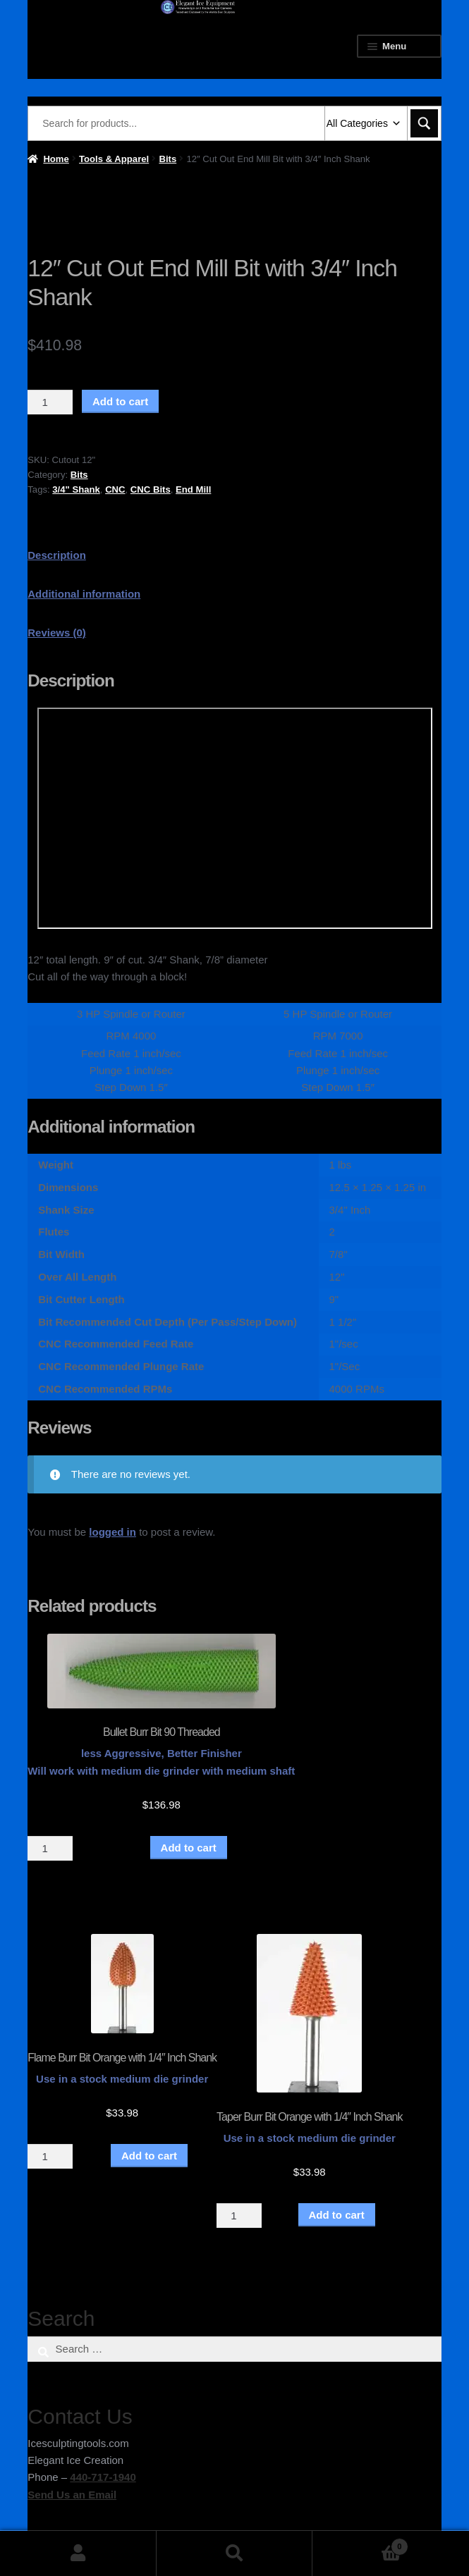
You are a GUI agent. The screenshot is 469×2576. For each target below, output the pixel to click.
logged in (112, 1532)
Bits (167, 159)
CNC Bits (150, 489)
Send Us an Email (72, 2495)
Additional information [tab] (84, 594)
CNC (115, 489)
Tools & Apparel (114, 159)
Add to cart (120, 401)
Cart (360, 2544)
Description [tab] (57, 555)
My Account (78, 2553)
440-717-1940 (102, 2477)
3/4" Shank (76, 489)
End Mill (193, 489)
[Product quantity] (50, 402)
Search (235, 2553)
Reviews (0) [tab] (57, 633)
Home (55, 159)
